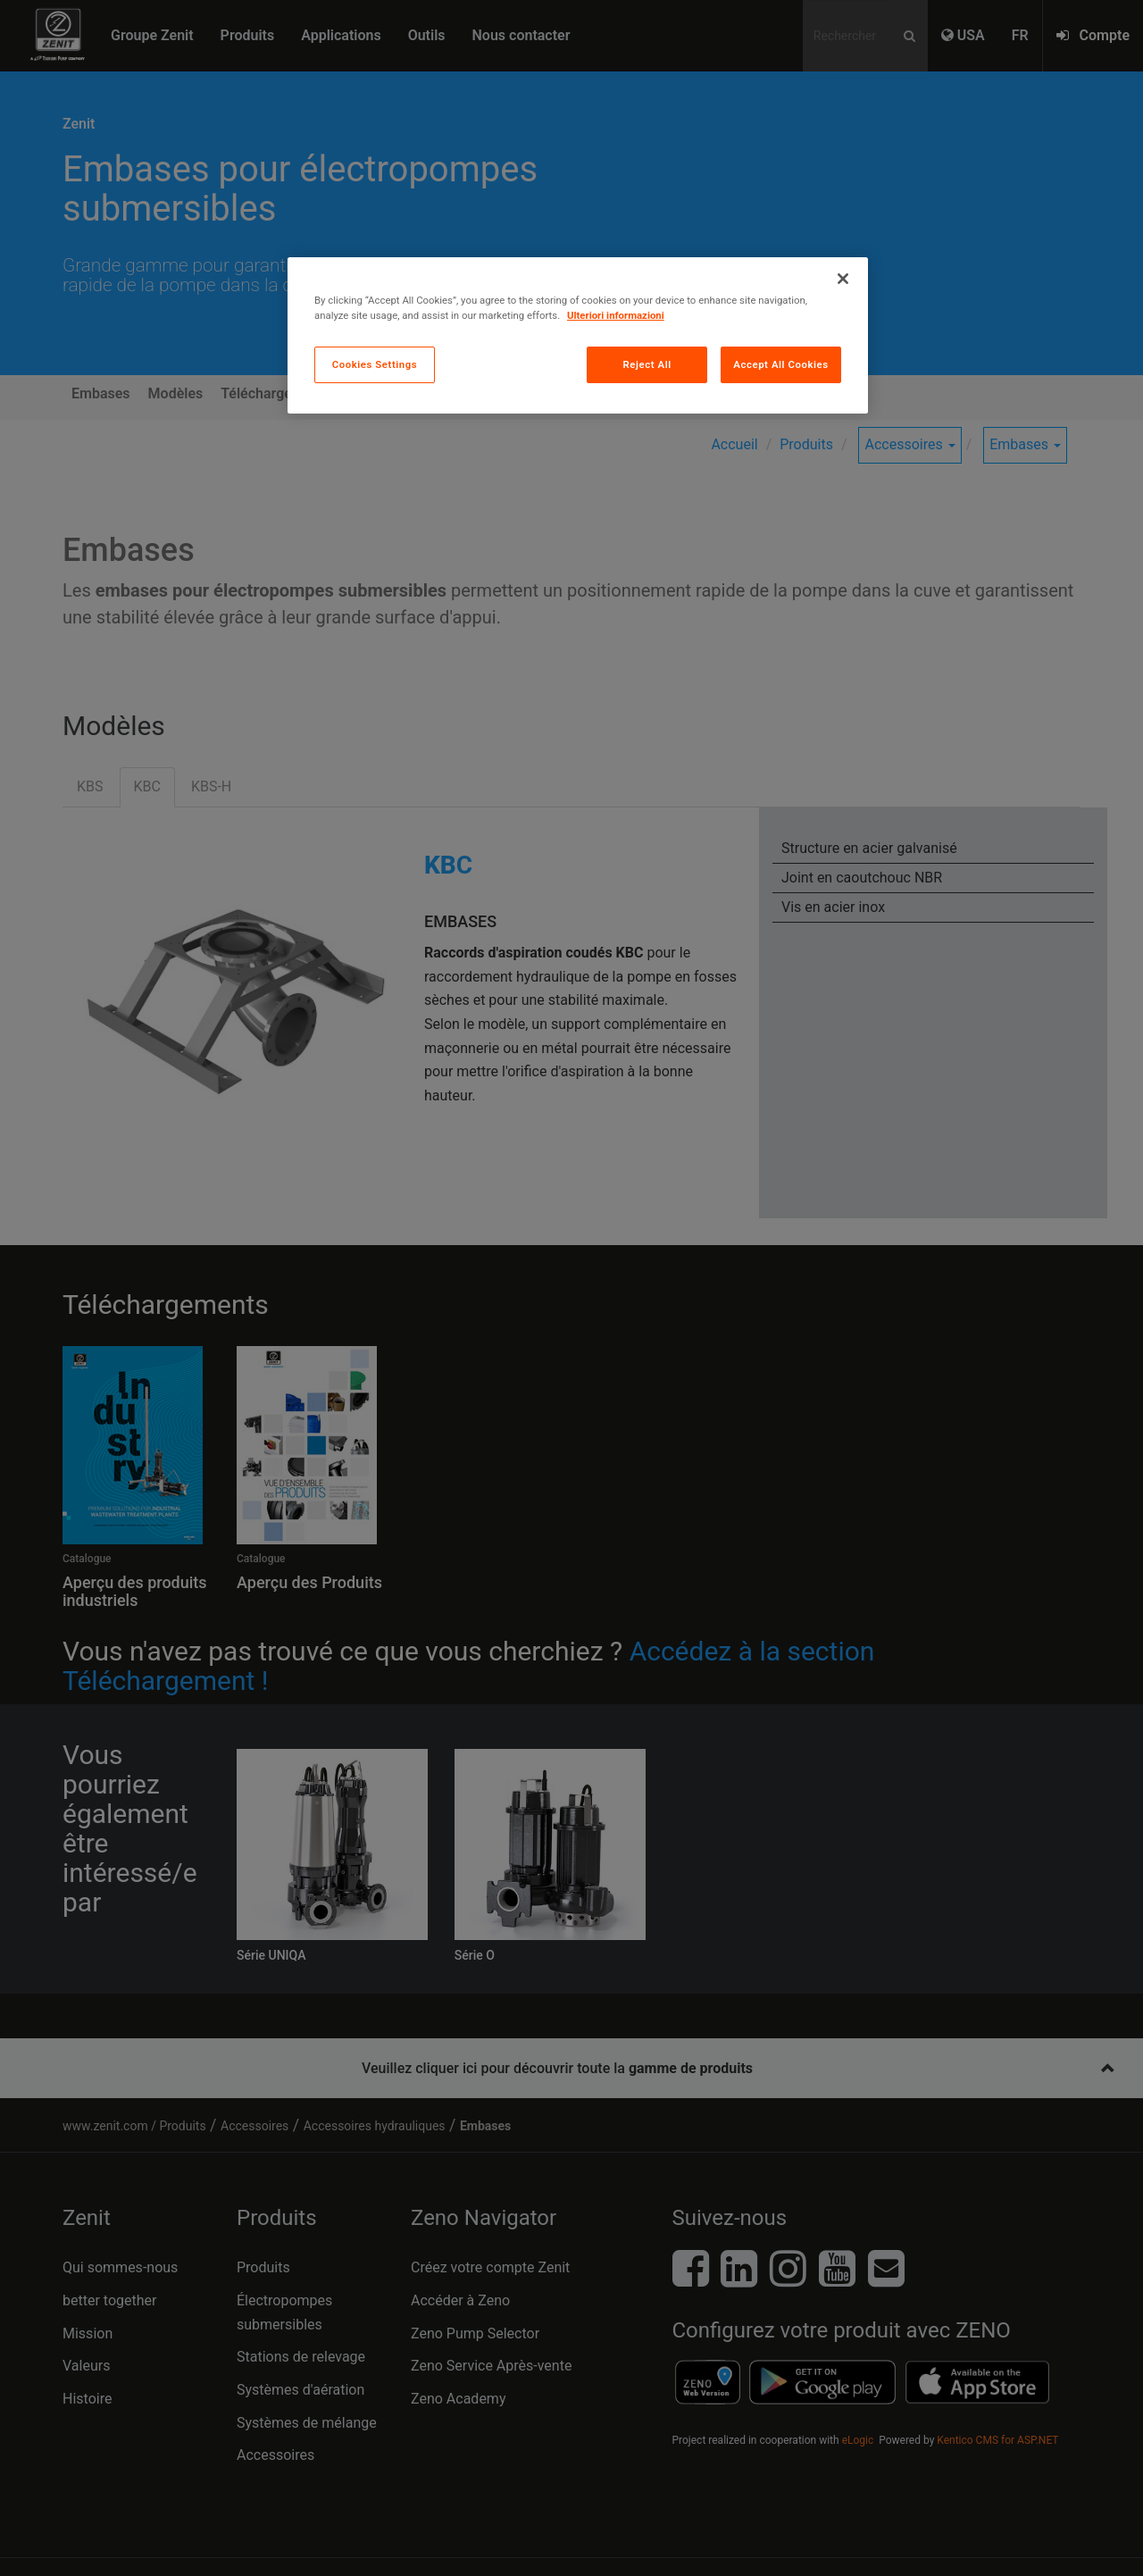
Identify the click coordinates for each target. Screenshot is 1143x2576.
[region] (578, 335)
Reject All (647, 364)
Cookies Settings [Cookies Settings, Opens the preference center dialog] (375, 364)
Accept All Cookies (780, 364)
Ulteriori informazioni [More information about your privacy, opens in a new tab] (615, 315)
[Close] (843, 278)
